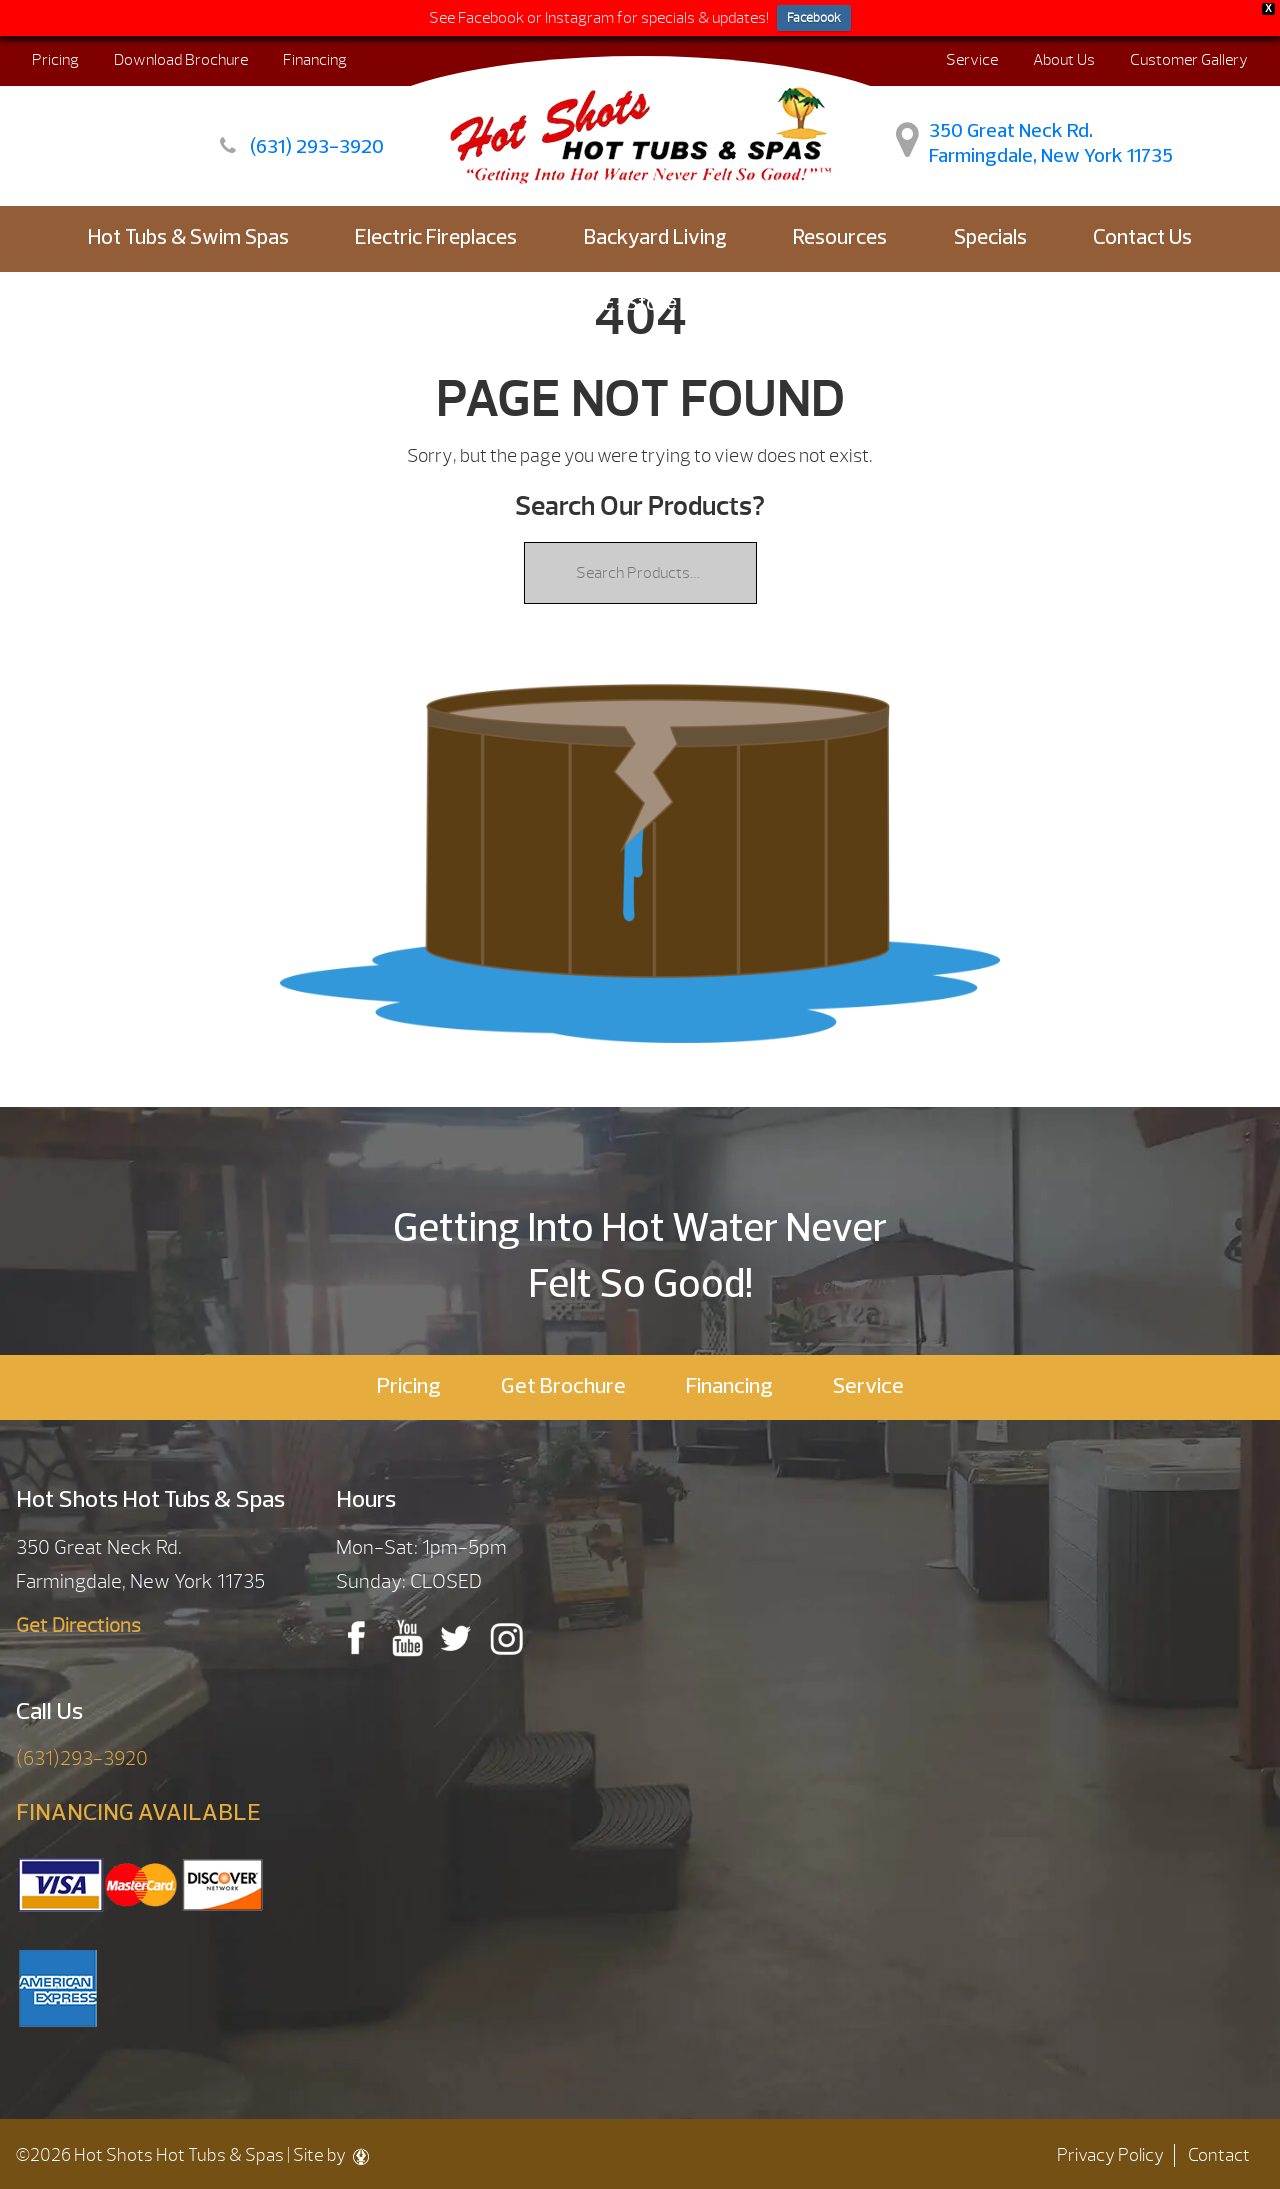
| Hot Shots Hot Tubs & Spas (619, 124)
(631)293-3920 (82, 1758)
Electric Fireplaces (436, 238)
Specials (990, 238)
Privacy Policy (1110, 2155)
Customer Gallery (1189, 60)
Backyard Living (655, 238)
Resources (840, 238)
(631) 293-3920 (317, 148)
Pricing (55, 60)
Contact (1219, 2155)
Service (972, 60)
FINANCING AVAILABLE (138, 1814)
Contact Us (1142, 238)
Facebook (814, 18)
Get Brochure (563, 1387)
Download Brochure (181, 60)
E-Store (640, 304)
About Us (1064, 60)
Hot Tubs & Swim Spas (188, 238)
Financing (315, 60)
